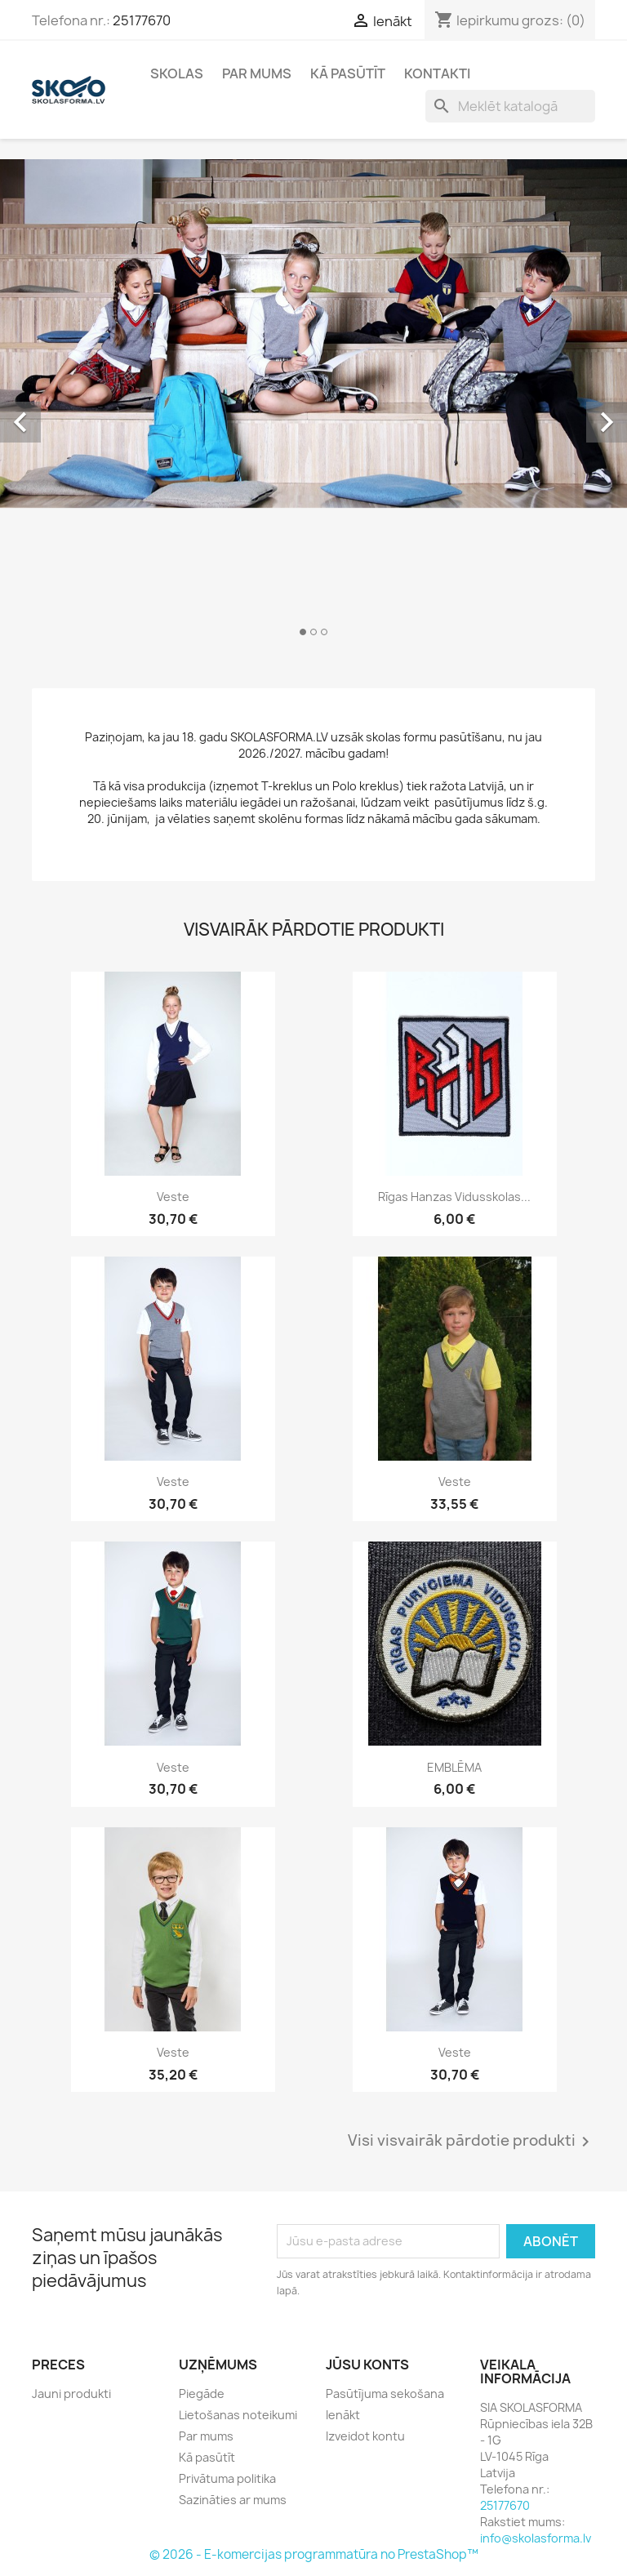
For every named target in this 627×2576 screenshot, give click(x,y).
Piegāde (202, 2393)
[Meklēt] (510, 106)
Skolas (176, 73)
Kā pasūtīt (347, 73)
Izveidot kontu (365, 2436)
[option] (313, 404)
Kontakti (437, 73)
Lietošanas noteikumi (238, 2415)
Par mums (256, 73)
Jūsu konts (367, 2365)
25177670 (142, 20)
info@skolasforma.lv (535, 2538)
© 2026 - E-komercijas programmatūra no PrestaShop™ (313, 2554)
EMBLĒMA (454, 1767)
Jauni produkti (71, 2393)
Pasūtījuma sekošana (385, 2393)
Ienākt (343, 2415)
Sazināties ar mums (233, 2499)
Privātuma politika (227, 2478)
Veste (173, 1196)
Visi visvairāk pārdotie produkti (471, 2141)
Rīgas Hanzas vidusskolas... (454, 1196)
